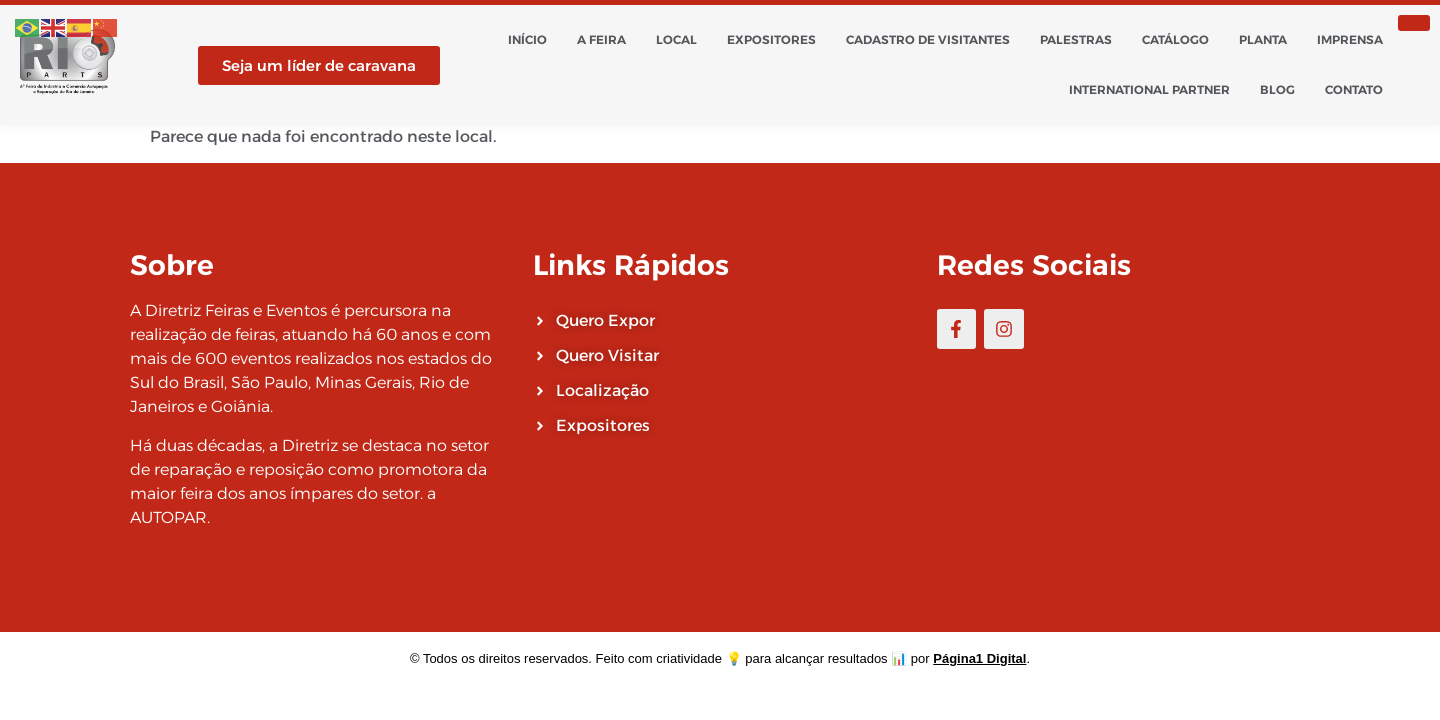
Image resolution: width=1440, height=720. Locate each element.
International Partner (1149, 89)
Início (527, 39)
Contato (1354, 89)
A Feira (601, 39)
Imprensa (1350, 39)
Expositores (771, 39)
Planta (1263, 39)
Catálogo (1175, 39)
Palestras (1076, 39)
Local (676, 39)
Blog (1277, 89)
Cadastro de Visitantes (928, 39)
